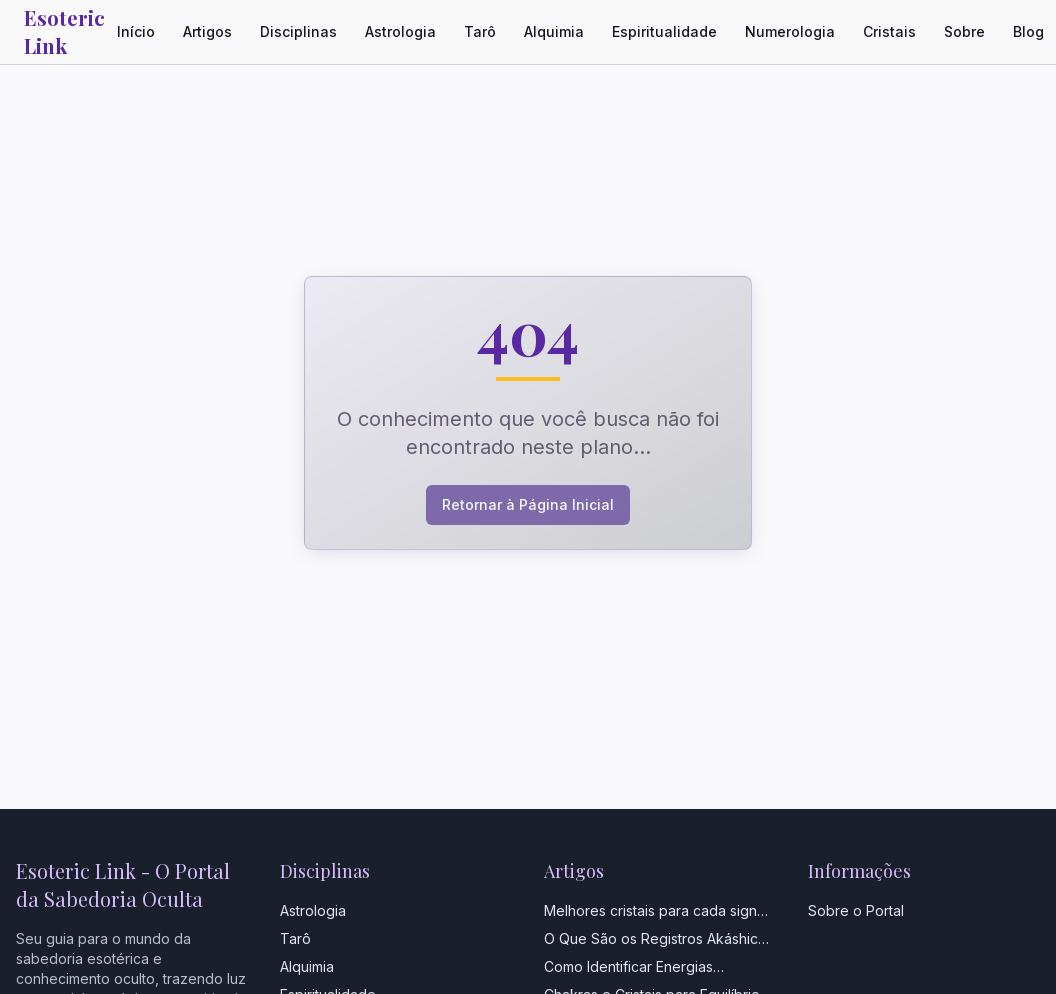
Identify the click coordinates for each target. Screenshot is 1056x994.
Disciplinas (298, 31)
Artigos (207, 31)
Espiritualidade (664, 31)
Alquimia (554, 31)
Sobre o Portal (856, 910)
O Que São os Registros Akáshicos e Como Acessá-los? (659, 939)
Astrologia (400, 31)
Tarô (480, 31)
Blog (1028, 31)
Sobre (964, 31)
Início (136, 31)
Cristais (889, 31)
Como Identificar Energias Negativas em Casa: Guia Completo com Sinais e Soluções (659, 967)
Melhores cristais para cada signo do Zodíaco (655, 911)
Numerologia (790, 31)
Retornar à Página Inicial (528, 504)
